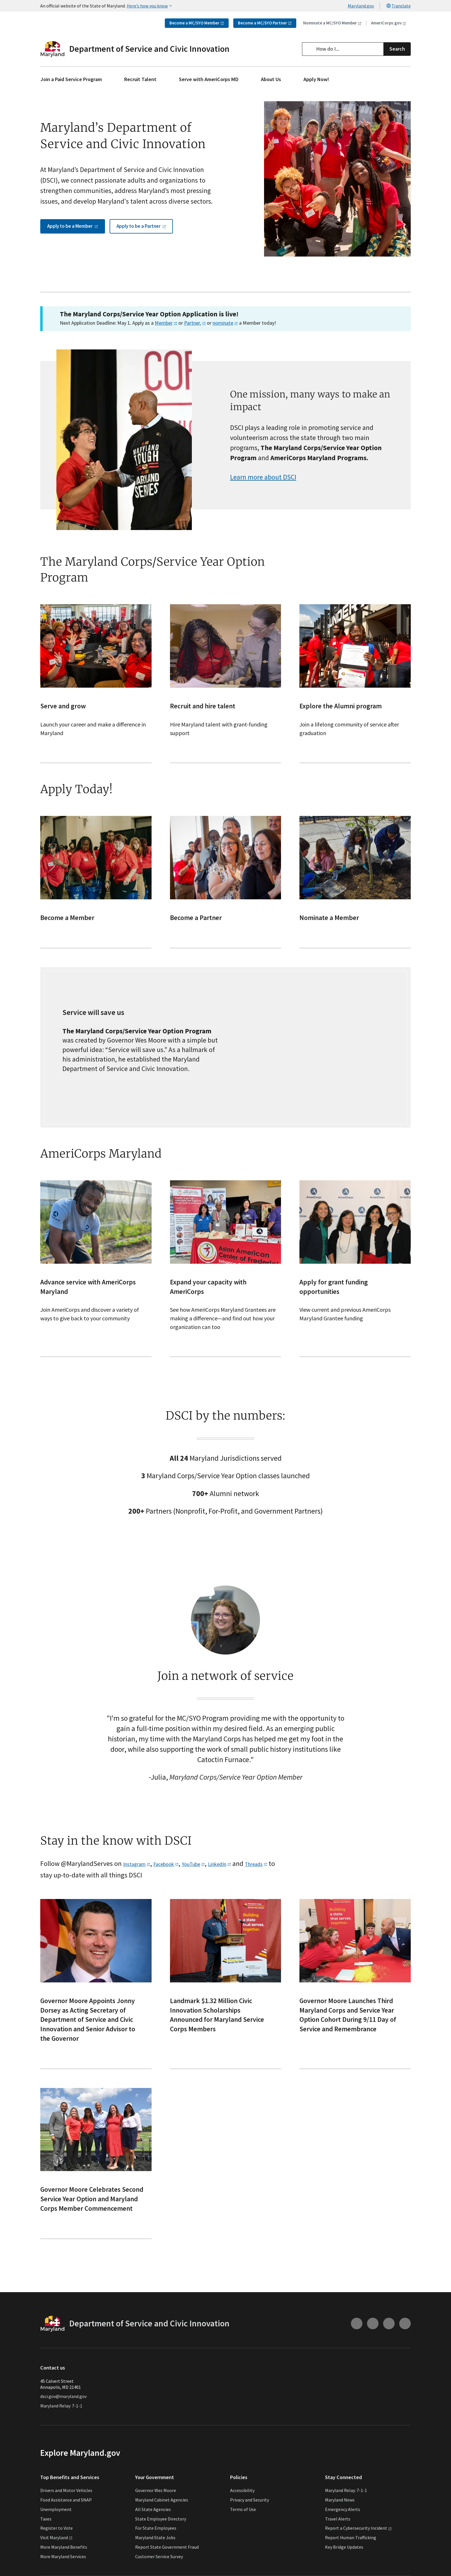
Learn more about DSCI (263, 497)
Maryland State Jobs (155, 2557)
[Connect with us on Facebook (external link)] (389, 2343)
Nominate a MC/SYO (332, 23)
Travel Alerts (337, 2538)
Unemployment (56, 2529)
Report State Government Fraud (167, 2566)
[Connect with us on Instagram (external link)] (356, 2343)
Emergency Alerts (342, 2529)
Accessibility (242, 2510)
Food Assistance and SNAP (66, 2519)
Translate (398, 6)
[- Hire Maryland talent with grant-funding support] (225, 703)
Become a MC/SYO (196, 23)
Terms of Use (243, 2529)
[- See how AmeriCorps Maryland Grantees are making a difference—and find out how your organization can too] (225, 1288)
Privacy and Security (249, 2519)
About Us (271, 79)
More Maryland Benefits (63, 2566)
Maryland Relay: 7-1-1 (61, 2425)
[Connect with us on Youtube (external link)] (373, 2343)
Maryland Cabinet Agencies (161, 2519)
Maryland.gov (361, 6)
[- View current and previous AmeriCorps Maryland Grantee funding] (355, 1288)
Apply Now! (316, 79)
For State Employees (155, 2547)
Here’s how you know (150, 6)
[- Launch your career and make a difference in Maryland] (96, 703)
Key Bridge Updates (344, 2566)
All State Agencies (153, 2529)
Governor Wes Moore (155, 2510)
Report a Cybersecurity (358, 2547)
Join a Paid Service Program (71, 79)
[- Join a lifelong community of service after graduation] (355, 703)
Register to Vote (56, 2547)
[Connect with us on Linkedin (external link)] (405, 2343)
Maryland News (340, 2519)
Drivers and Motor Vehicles (66, 2510)
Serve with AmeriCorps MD (208, 79)
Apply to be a (72, 270)
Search (397, 48)
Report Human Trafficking (350, 2557)
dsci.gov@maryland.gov (63, 2416)
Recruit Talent (140, 79)
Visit (56, 2557)
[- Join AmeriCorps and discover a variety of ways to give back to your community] (96, 1288)
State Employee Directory (160, 2538)
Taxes (45, 2538)
